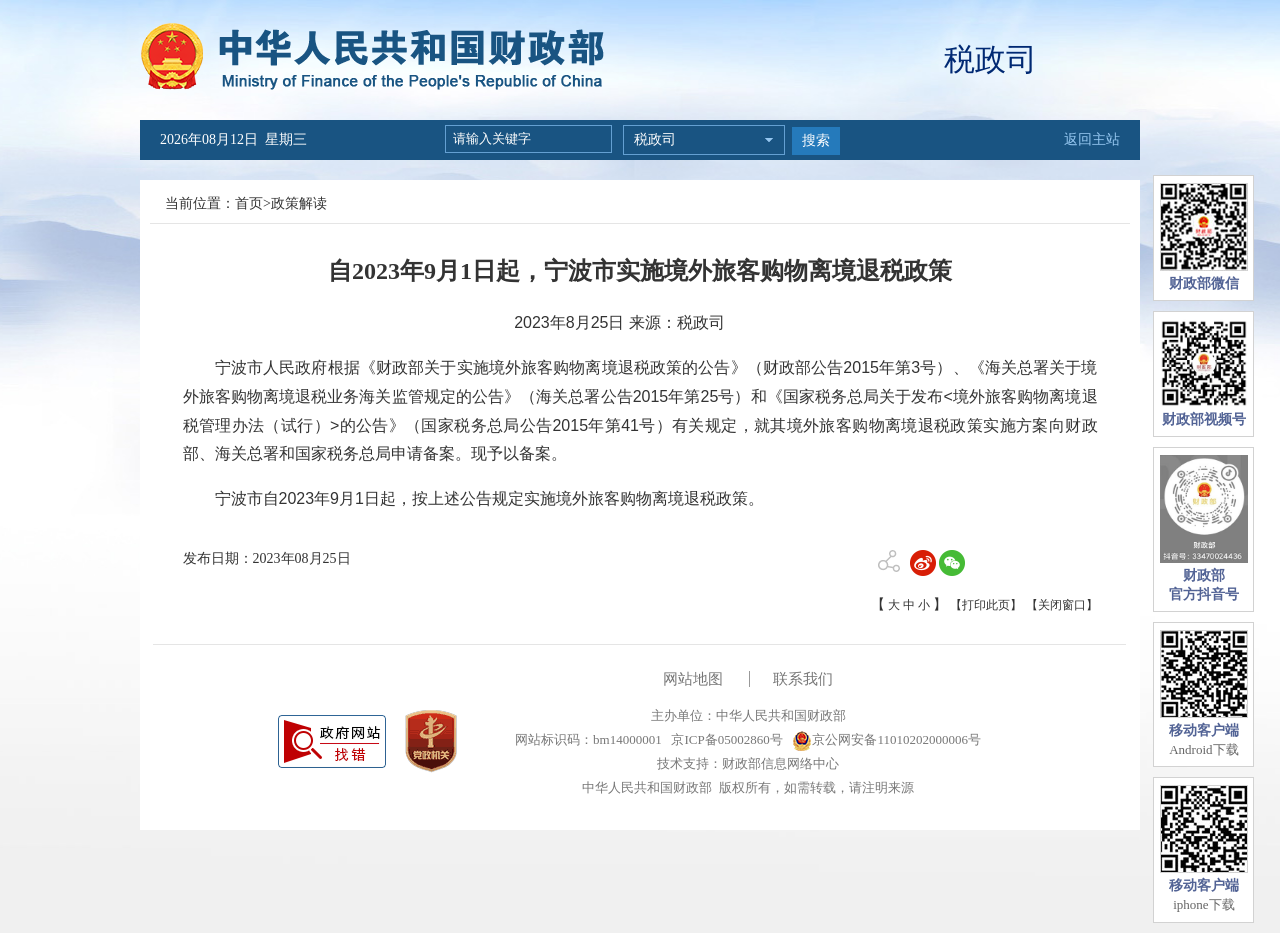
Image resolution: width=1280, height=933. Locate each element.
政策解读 (299, 203)
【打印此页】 (986, 605)
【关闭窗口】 (1062, 605)
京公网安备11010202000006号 (886, 739)
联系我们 (803, 679)
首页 (249, 203)
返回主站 (1092, 139)
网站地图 (693, 679)
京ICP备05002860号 (725, 739)
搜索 (816, 140)
